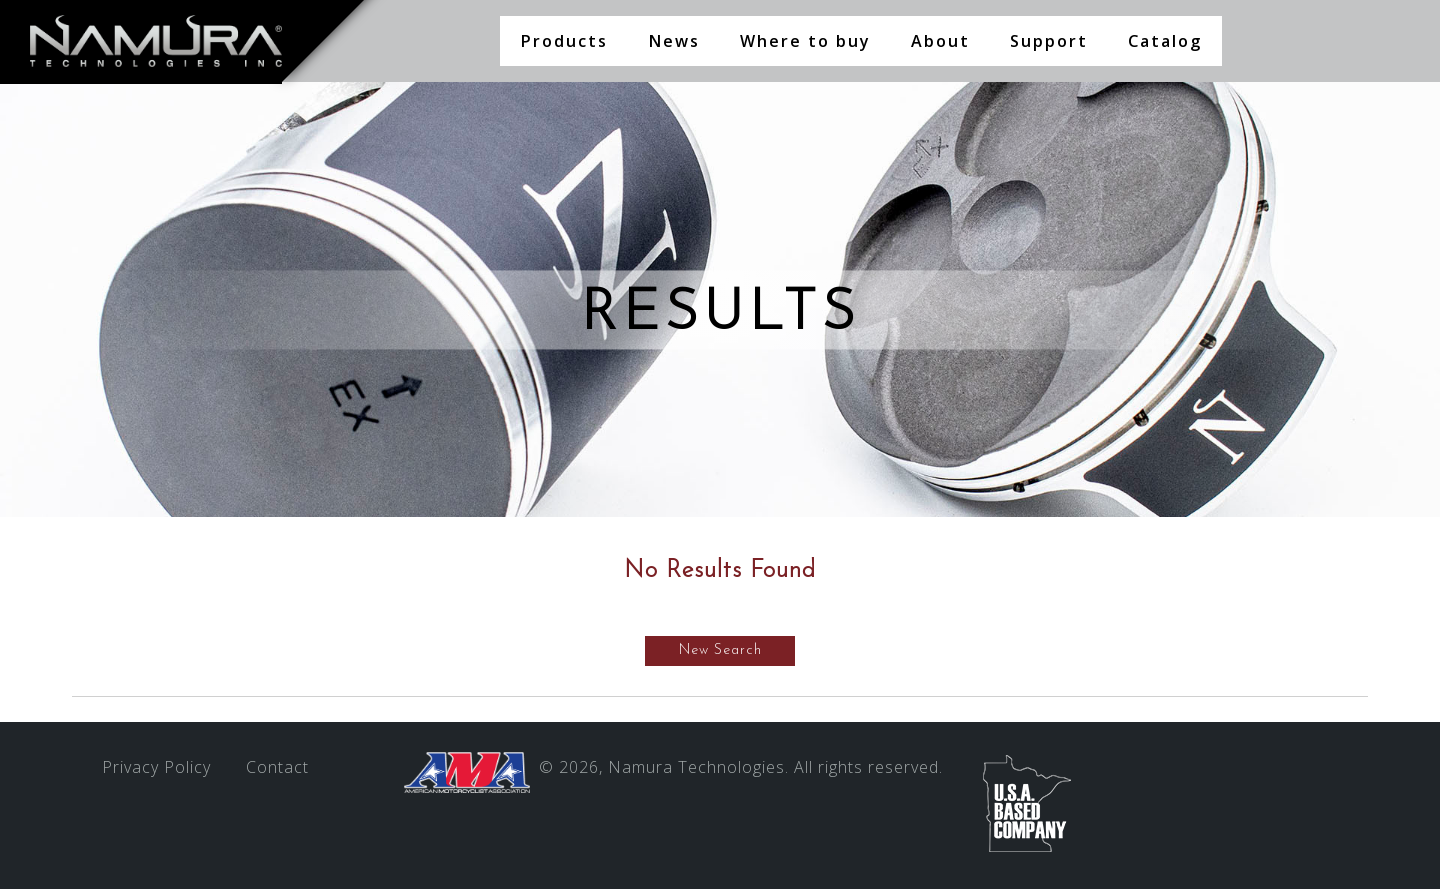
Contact (277, 769)
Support (1049, 41)
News (674, 41)
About (940, 41)
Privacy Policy (156, 769)
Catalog (1165, 41)
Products (564, 41)
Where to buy (805, 41)
